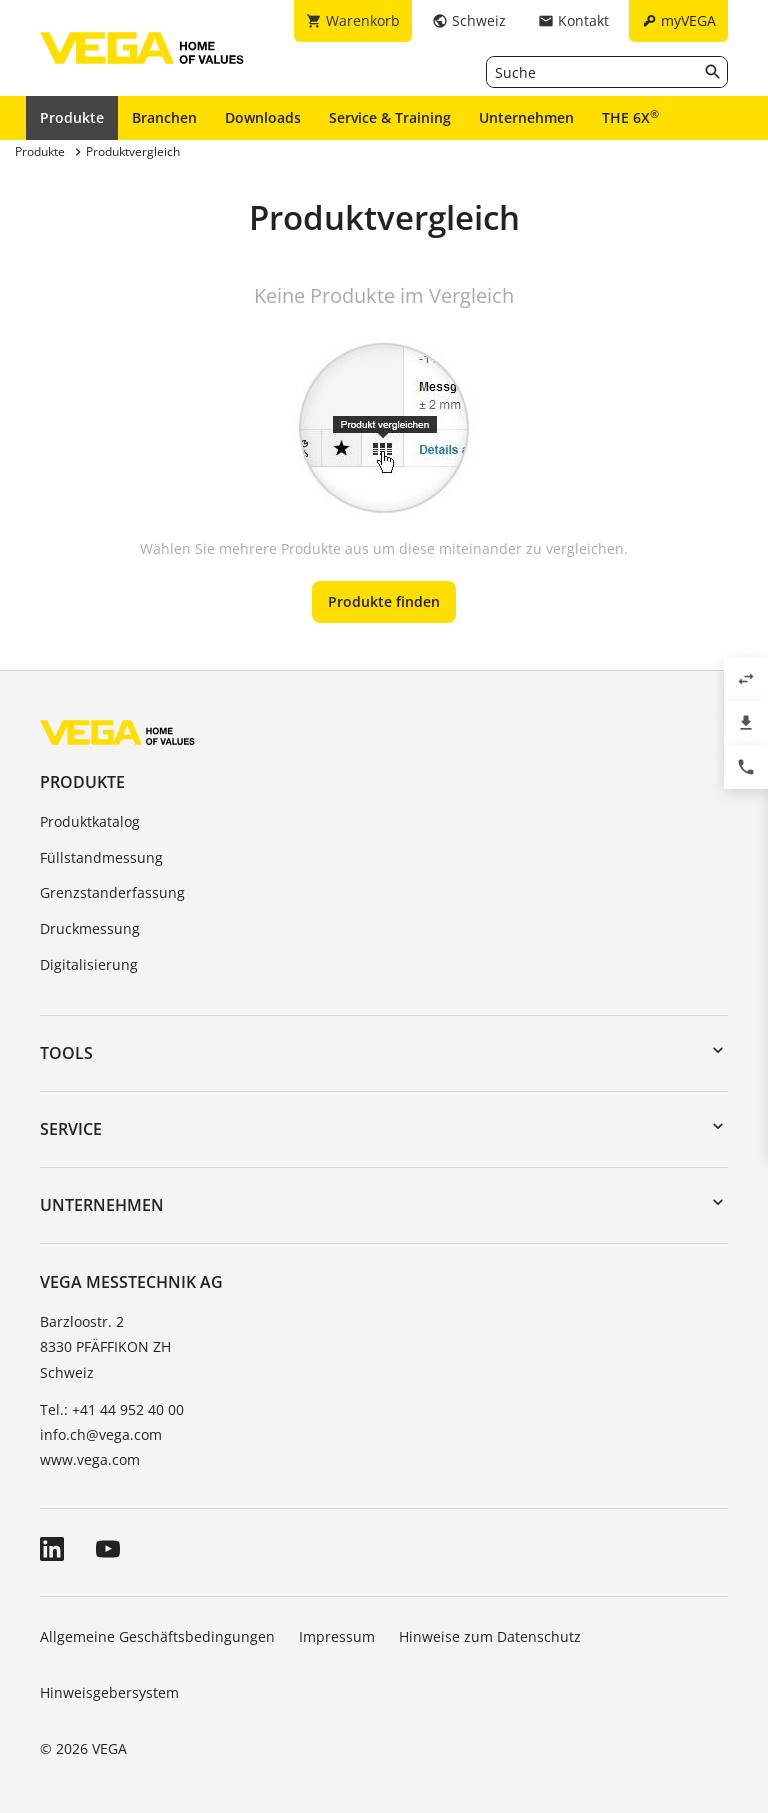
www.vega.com (90, 1459)
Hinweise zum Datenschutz (490, 1636)
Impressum (337, 1636)
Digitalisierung (89, 964)
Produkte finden (384, 601)
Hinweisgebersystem (109, 1692)
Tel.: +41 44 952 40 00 (112, 1409)
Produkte (72, 117)
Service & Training (390, 117)
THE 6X (630, 117)
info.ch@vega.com (101, 1434)
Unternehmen (526, 117)
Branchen (164, 117)
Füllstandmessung (101, 857)
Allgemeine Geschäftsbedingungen (157, 1636)
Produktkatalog (90, 821)
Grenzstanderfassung (112, 892)
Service (71, 1129)
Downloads (263, 117)
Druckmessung (90, 928)
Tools (66, 1053)
